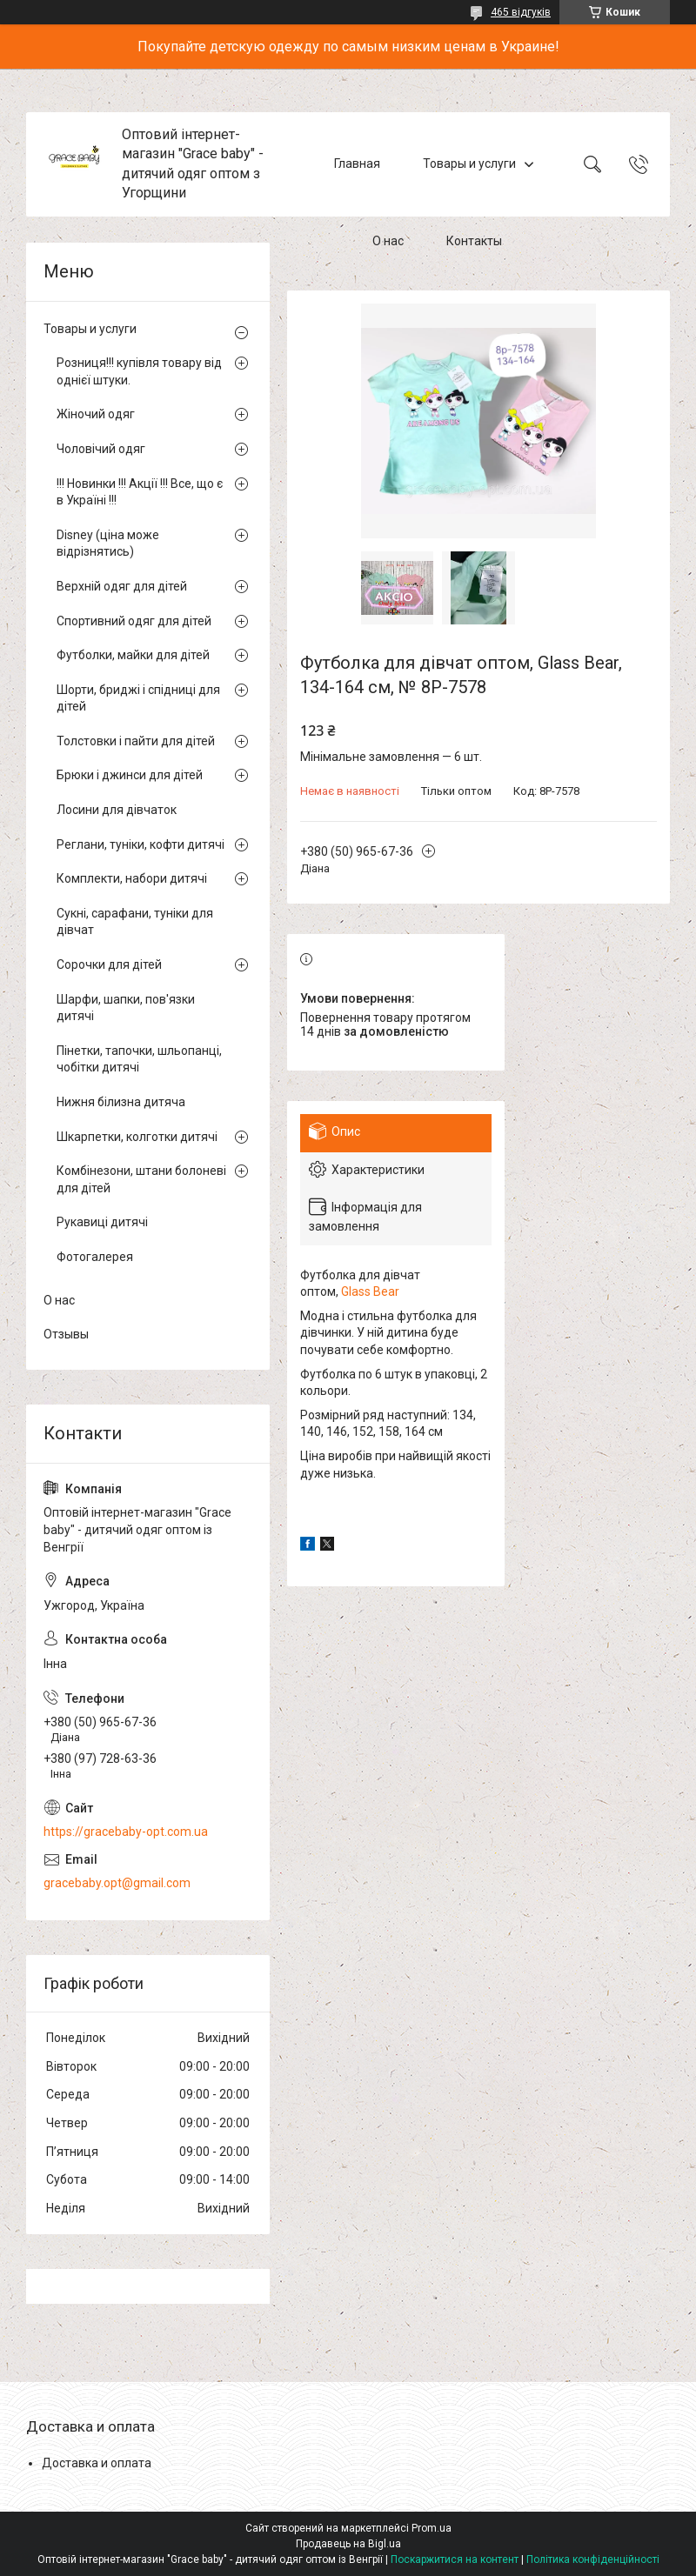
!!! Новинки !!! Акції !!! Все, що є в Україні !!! (140, 492)
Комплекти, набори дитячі (132, 878)
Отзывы (66, 1334)
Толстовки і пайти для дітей (136, 741)
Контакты (474, 242)
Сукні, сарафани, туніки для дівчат (135, 922)
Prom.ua (432, 2528)
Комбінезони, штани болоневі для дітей (141, 1179)
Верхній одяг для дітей (122, 586)
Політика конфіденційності (592, 2559)
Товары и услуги (469, 163)
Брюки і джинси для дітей (130, 775)
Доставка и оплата (96, 2463)
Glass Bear (370, 1291)
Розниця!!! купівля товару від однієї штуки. (139, 371)
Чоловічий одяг (101, 449)
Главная (357, 163)
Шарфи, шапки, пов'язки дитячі (126, 1008)
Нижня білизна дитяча (121, 1102)
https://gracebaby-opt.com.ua (126, 1832)
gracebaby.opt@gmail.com (117, 1883)
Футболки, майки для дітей (133, 655)
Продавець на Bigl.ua (348, 2544)
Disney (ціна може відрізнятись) (108, 543)
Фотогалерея (95, 1257)
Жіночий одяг (96, 414)
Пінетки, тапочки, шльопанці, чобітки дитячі (139, 1059)
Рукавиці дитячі (102, 1222)
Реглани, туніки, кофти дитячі (140, 844)
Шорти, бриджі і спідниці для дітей (138, 698)
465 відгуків (521, 12)
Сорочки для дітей (109, 964)
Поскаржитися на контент (455, 2559)
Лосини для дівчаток (117, 810)
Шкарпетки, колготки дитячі (137, 1137)
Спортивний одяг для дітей (134, 621)
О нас (388, 242)
